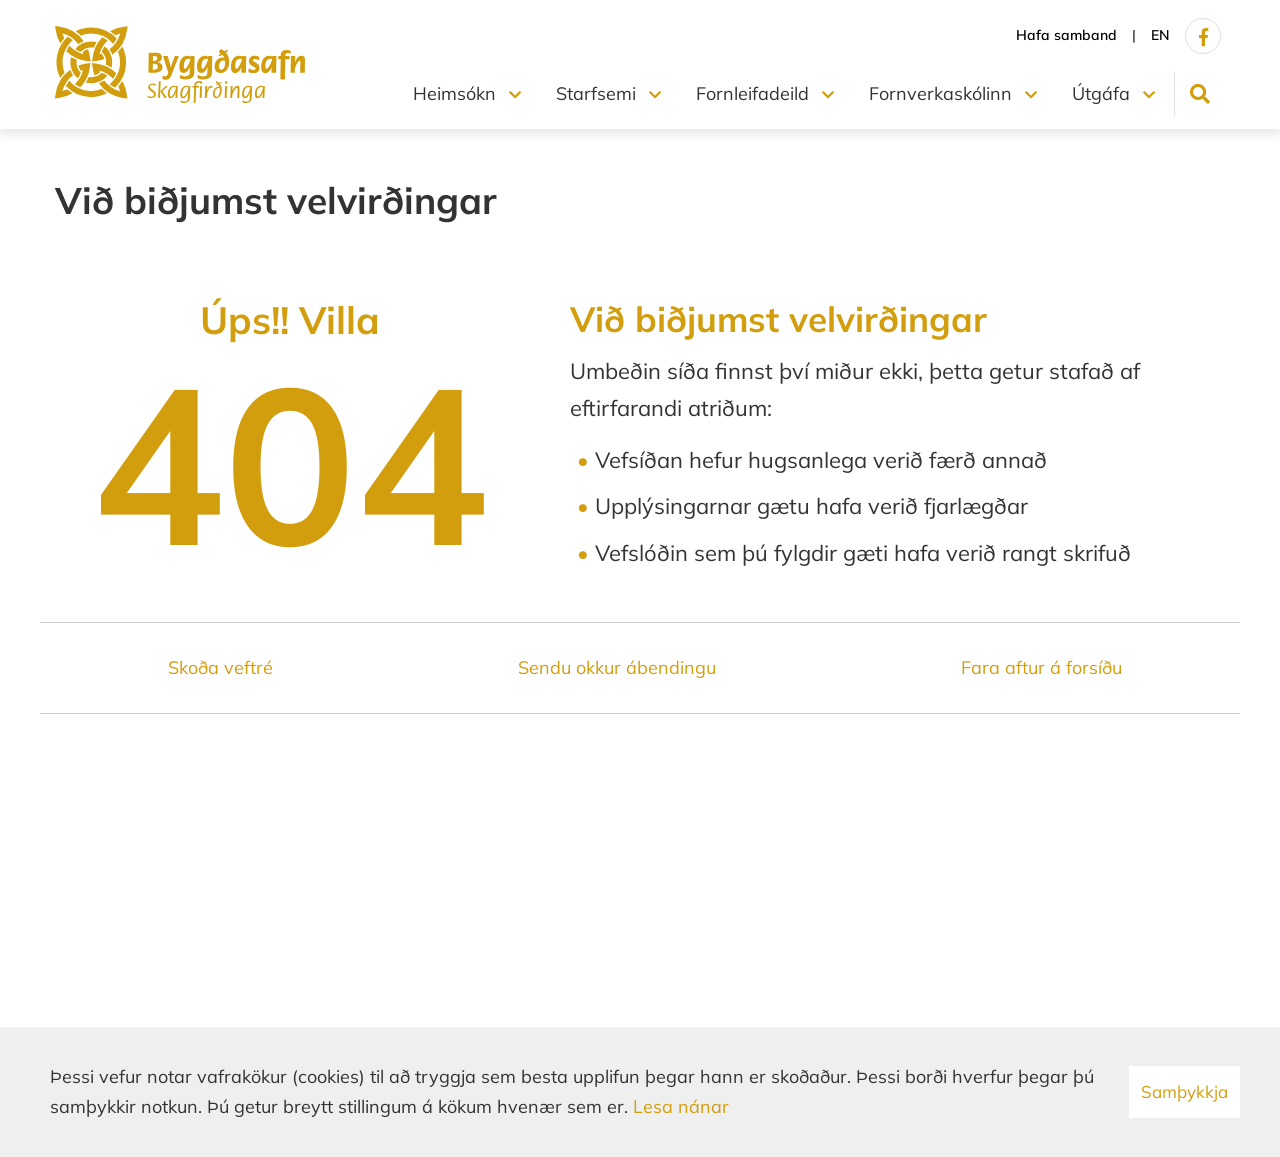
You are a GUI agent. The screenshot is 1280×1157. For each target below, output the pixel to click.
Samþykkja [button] (1184, 1091)
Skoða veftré (220, 667)
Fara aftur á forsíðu (1041, 667)
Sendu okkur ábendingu (617, 667)
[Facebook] (1203, 36)
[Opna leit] (1199, 93)
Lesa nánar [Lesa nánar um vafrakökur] (681, 1106)
